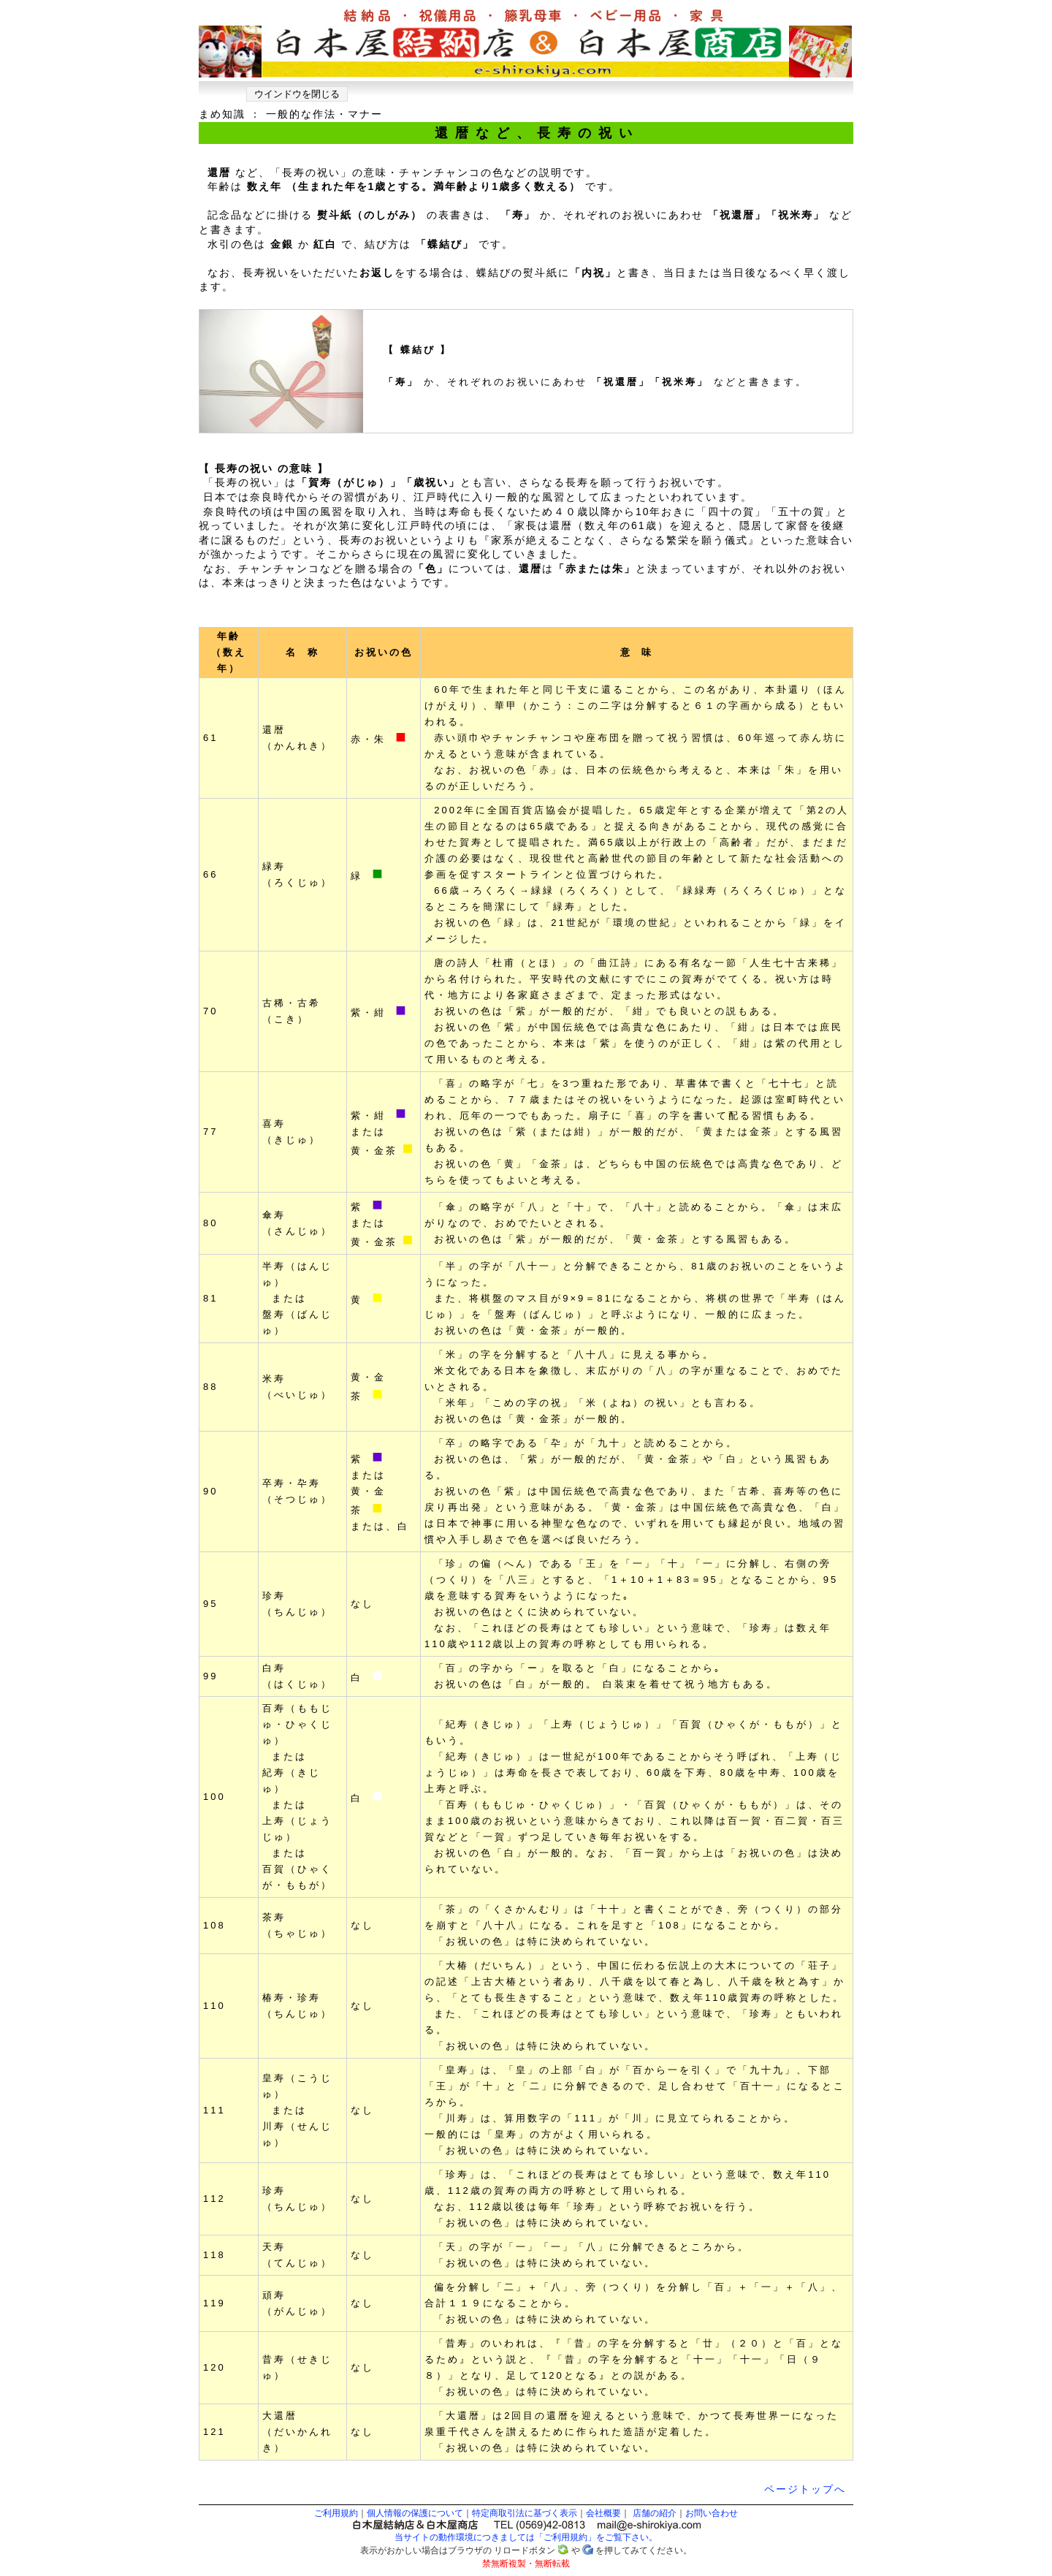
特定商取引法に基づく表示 (524, 2513)
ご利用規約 (336, 2513)
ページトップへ (805, 2489)
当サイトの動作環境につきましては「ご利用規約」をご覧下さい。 (526, 2537)
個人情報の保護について (415, 2513)
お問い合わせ (711, 2513)
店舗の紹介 (654, 2513)
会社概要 (603, 2513)
